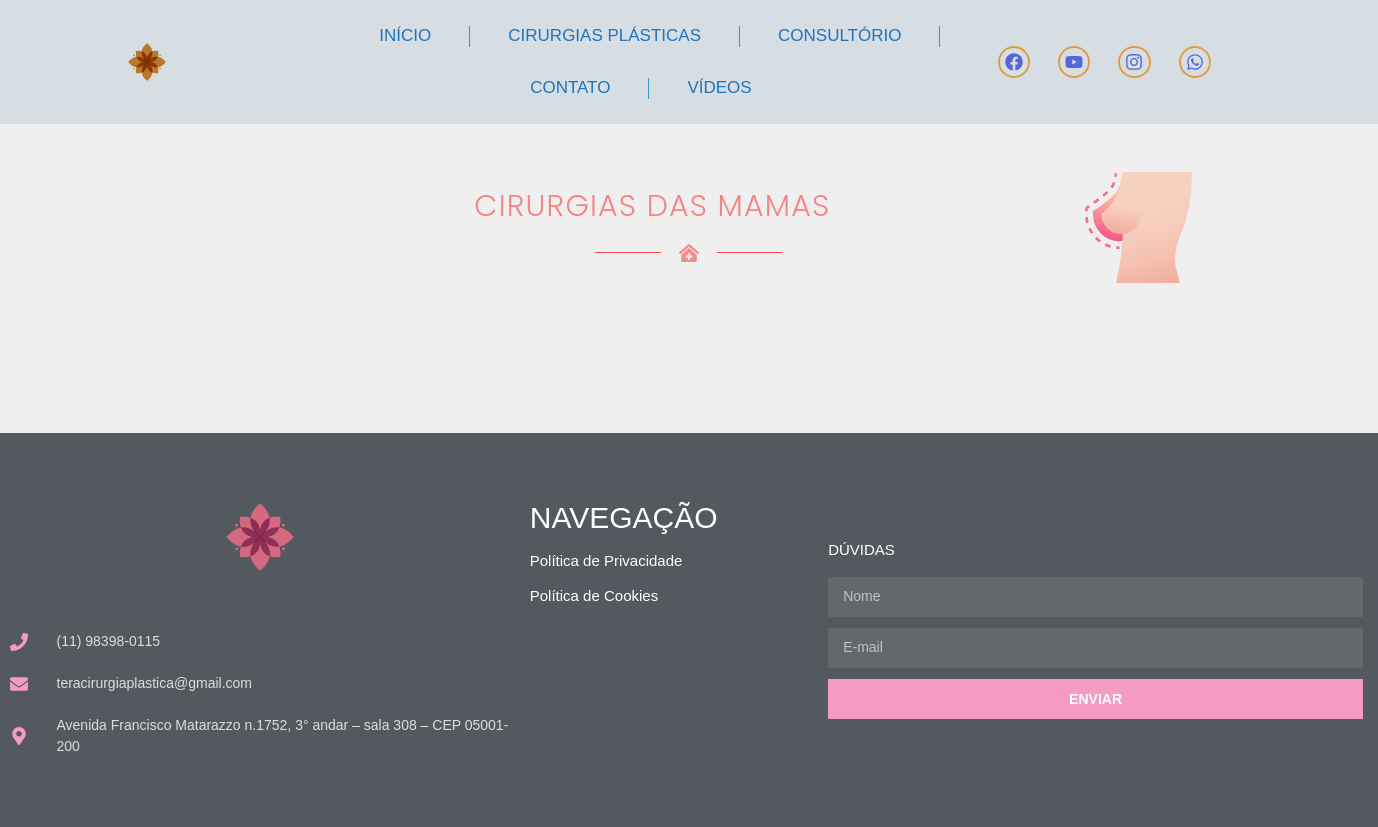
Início (405, 35)
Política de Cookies (594, 595)
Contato (570, 87)
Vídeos (719, 87)
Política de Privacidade (606, 560)
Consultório (839, 35)
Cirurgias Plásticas (604, 35)
